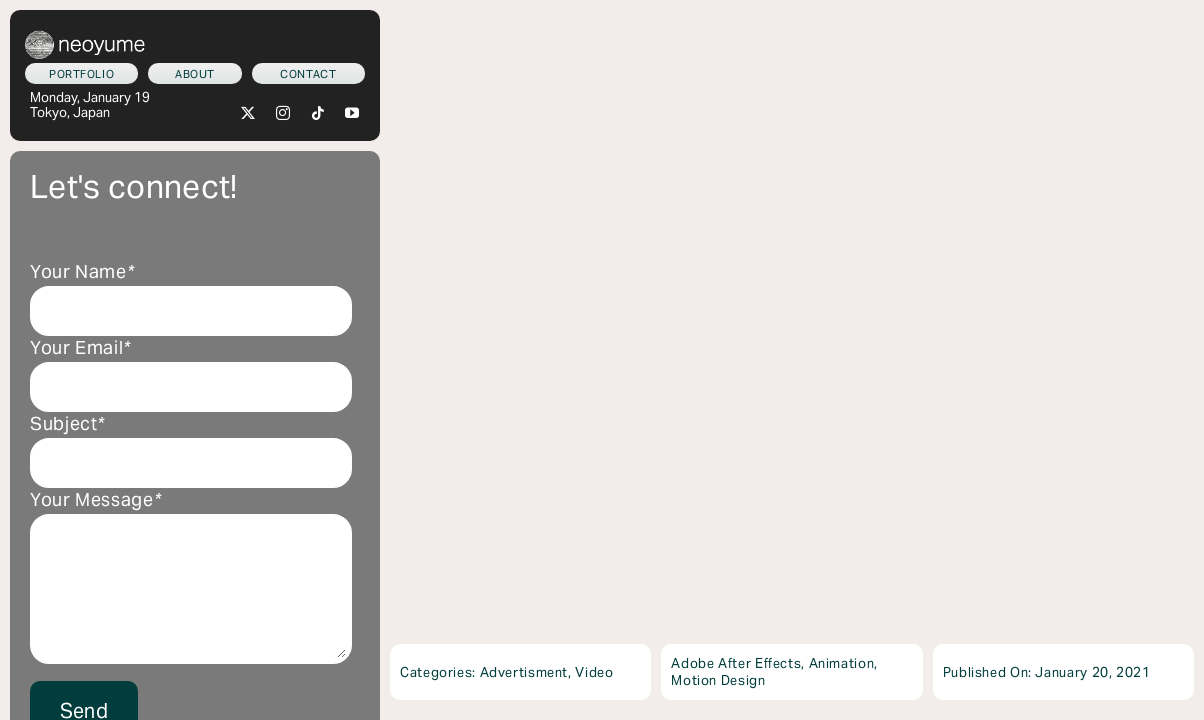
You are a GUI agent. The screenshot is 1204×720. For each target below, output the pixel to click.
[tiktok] (318, 113)
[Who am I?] (194, 73)
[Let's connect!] (308, 73)
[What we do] (81, 73)
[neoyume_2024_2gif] (85, 38)
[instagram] (283, 113)
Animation (842, 663)
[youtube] (352, 113)
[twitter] (248, 113)
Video (594, 672)
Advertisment (524, 672)
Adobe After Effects (736, 663)
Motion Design (718, 680)
